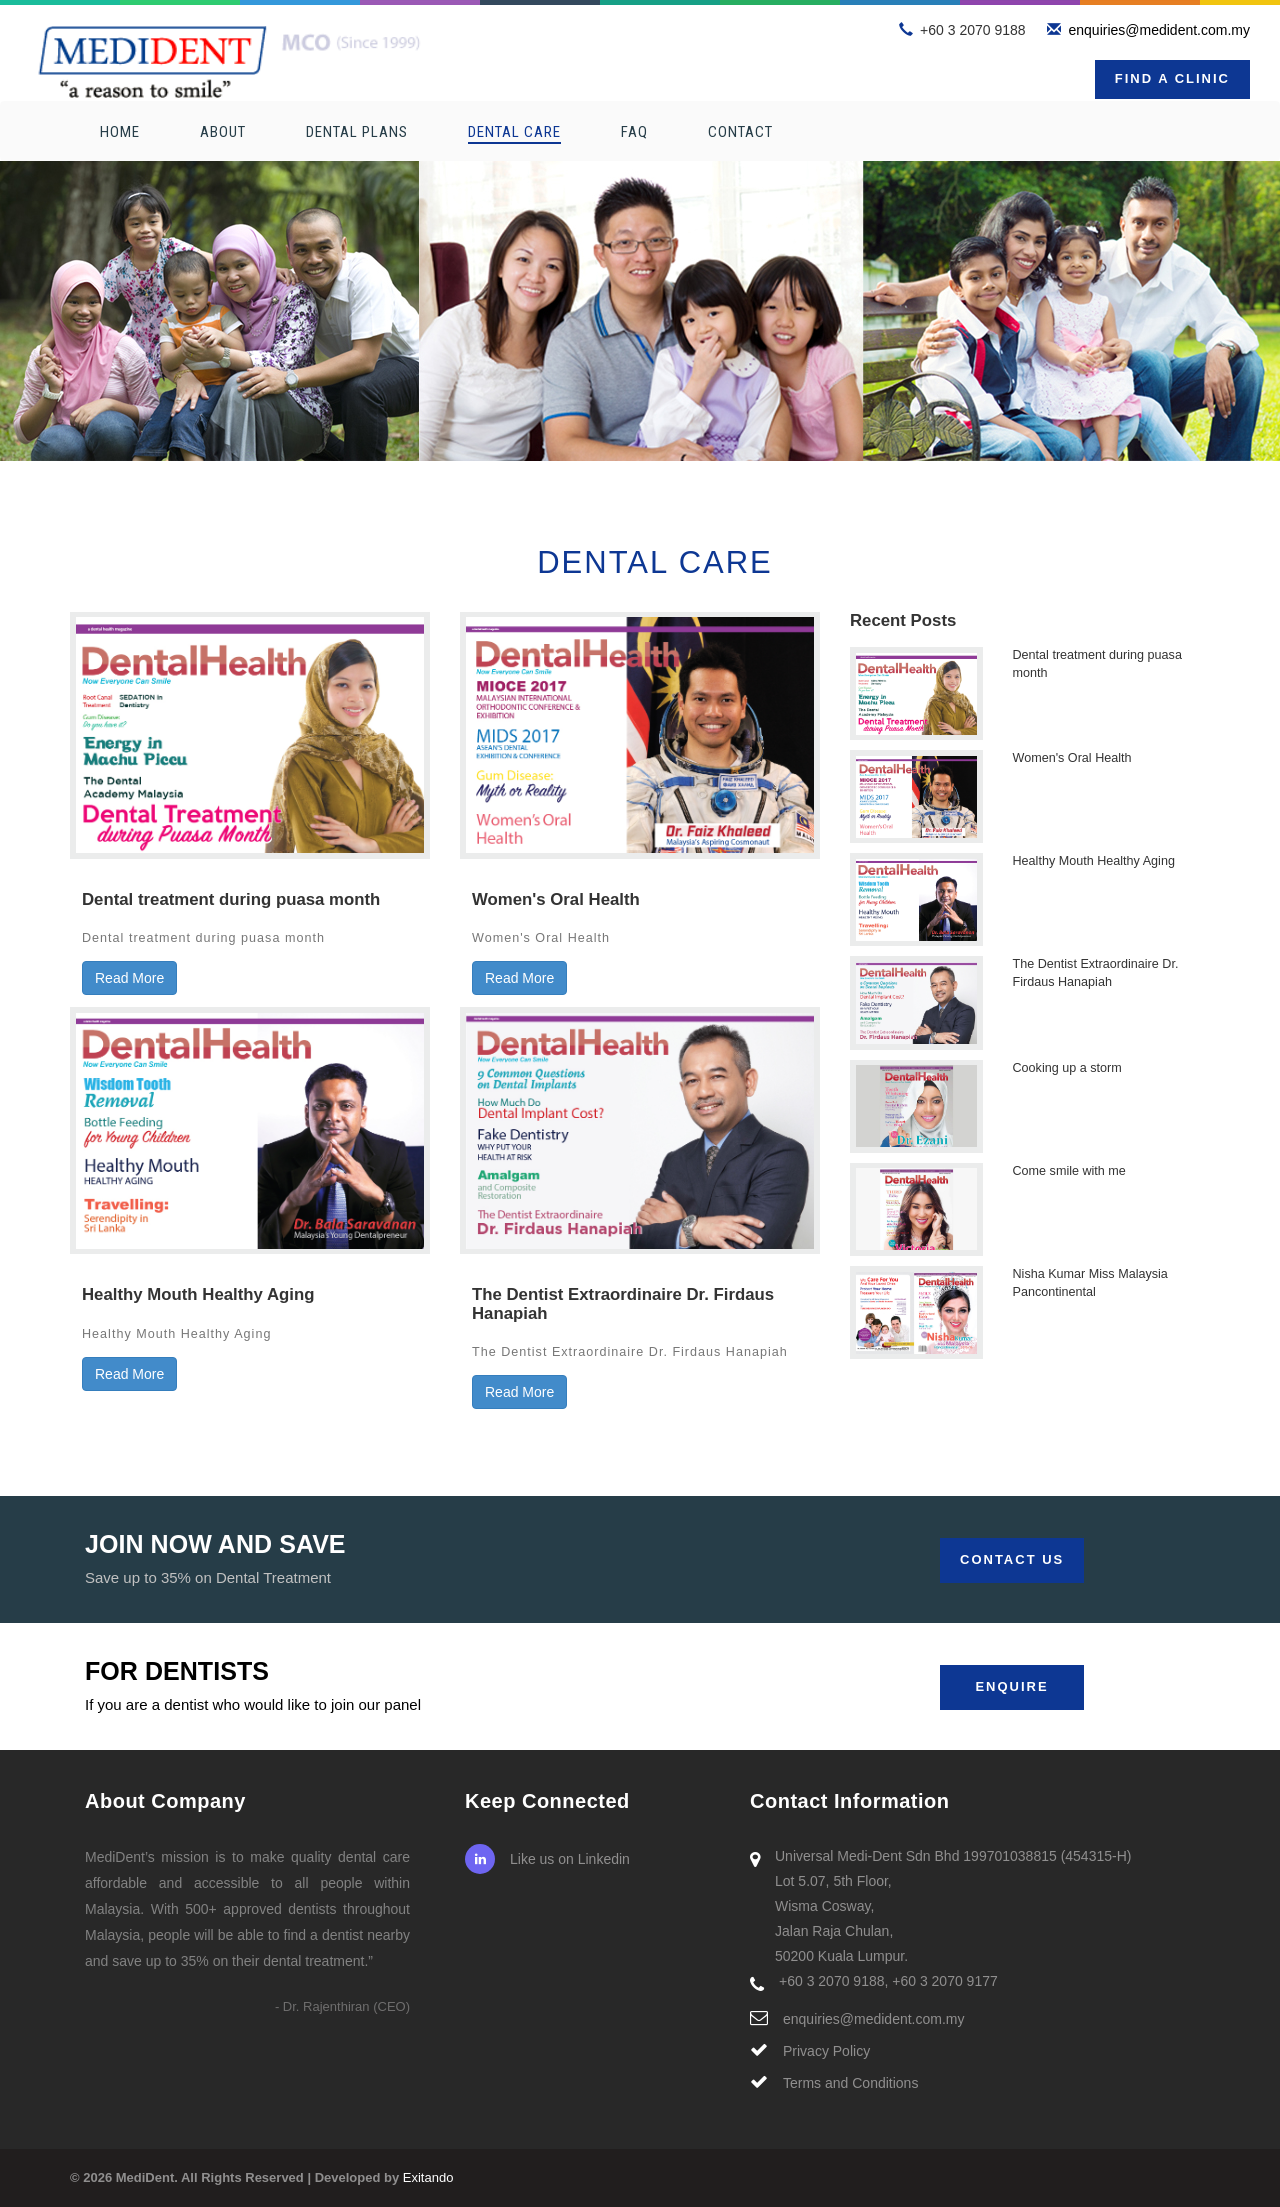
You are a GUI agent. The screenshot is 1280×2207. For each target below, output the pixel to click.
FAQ (634, 132)
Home (120, 132)
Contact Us (1012, 1559)
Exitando (428, 2177)
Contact (740, 132)
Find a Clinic (1172, 78)
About (223, 132)
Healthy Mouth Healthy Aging (1094, 861)
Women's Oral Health (1072, 758)
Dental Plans (357, 132)
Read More (129, 978)
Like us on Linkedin (547, 1859)
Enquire (1011, 1686)
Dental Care (514, 132)
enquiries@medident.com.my (1159, 30)
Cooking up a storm (1067, 1068)
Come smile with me (1069, 1171)
